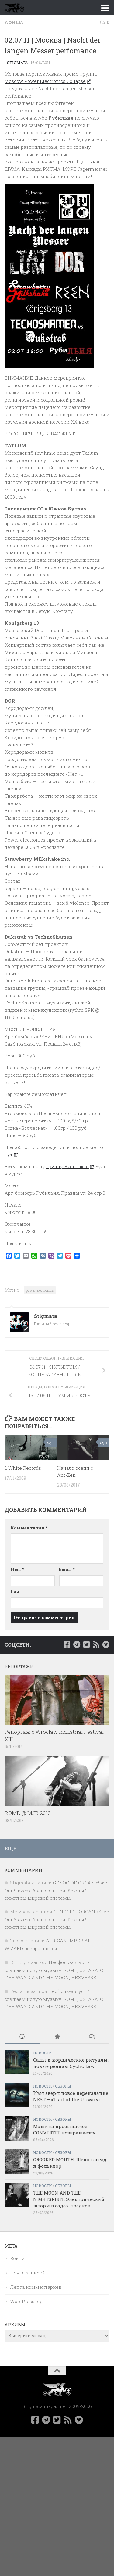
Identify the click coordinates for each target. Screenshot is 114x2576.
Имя (17, 1569)
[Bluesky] (105, 1644)
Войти (17, 2258)
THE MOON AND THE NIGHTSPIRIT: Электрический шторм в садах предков (69, 2199)
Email (66, 1569)
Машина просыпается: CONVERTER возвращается (64, 2129)
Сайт (16, 1591)
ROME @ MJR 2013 (28, 1812)
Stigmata (17, 62)
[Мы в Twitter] (86, 1644)
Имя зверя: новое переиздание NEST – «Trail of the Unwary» (70, 2096)
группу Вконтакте (69, 1166)
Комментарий (29, 1528)
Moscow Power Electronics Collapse (47, 81)
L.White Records (23, 1468)
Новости (42, 2052)
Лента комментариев (35, 2287)
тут (11, 1154)
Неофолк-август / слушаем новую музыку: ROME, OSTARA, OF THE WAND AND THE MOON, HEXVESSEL (55, 1969)
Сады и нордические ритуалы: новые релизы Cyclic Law (71, 2063)
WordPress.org (26, 2301)
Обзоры (63, 2086)
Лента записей (27, 2273)
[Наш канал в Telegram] (76, 1644)
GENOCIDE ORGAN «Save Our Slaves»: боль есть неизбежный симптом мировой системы (57, 1890)
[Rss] (96, 1644)
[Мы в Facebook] (67, 1644)
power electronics (40, 1290)
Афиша (14, 22)
